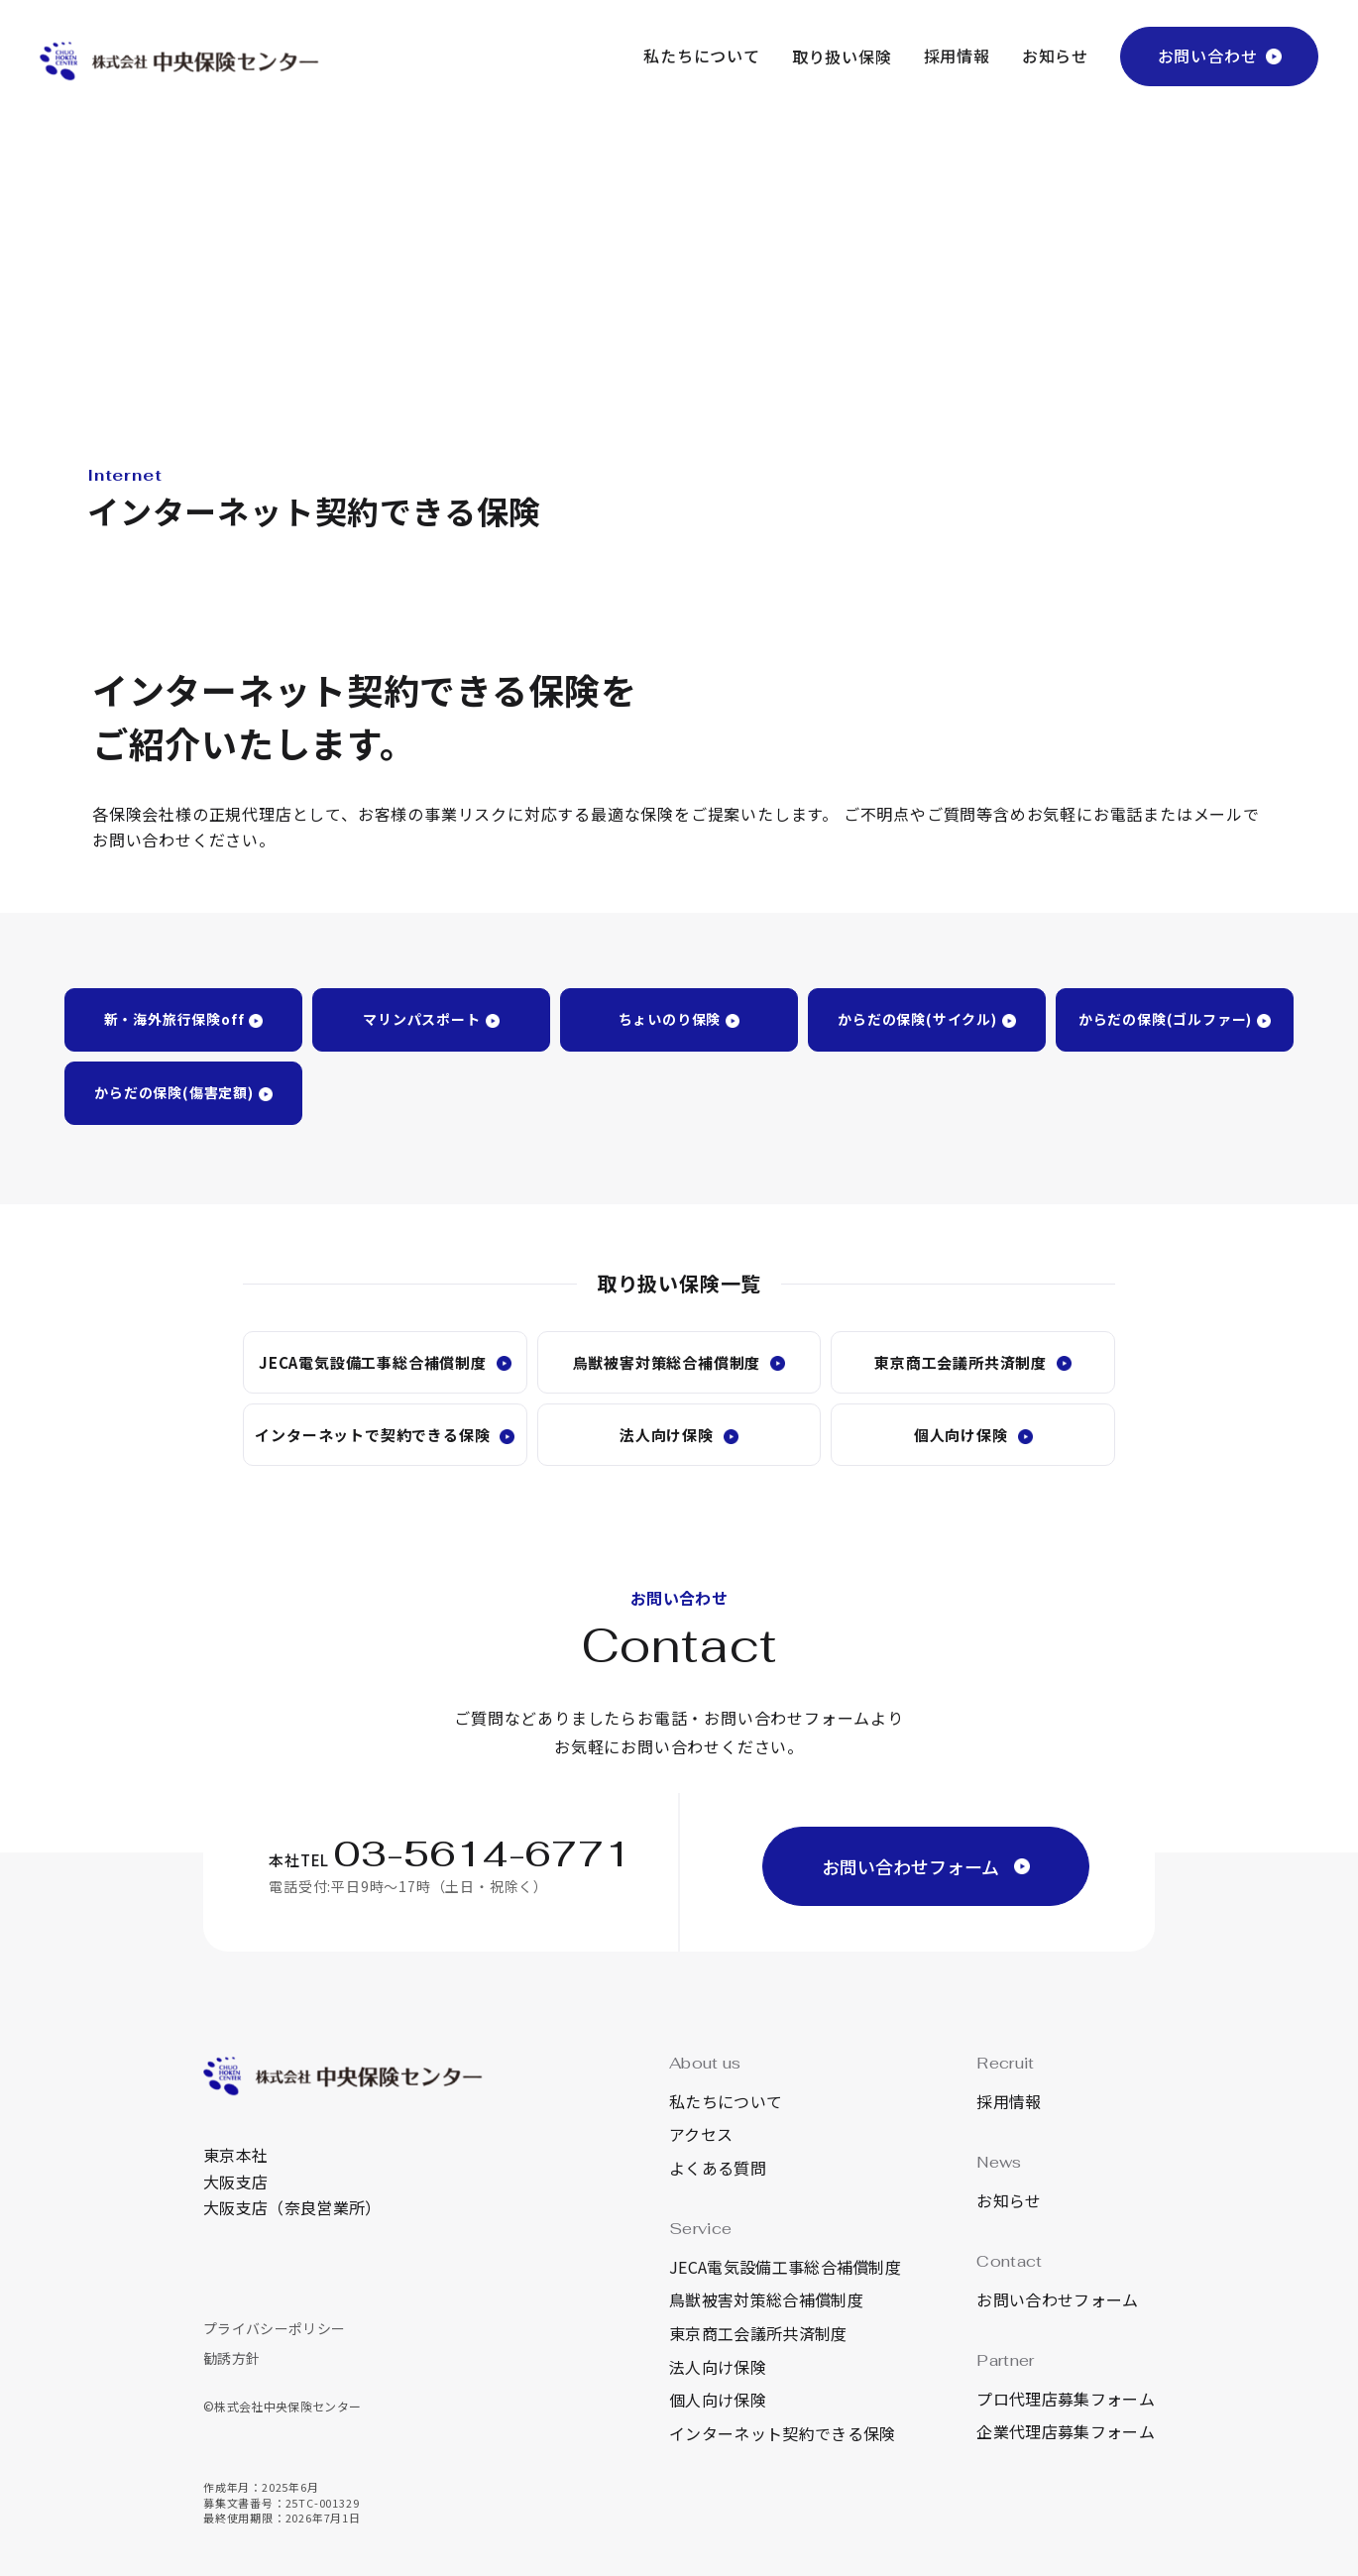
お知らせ (1055, 55)
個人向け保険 (961, 1434)
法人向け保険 (667, 1434)
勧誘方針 (231, 2358)
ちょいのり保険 (670, 1019)
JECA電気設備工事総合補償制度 (373, 1362)
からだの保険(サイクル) (917, 1019)
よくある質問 (717, 2168)
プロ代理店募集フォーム (1065, 2398)
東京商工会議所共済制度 (960, 1362)
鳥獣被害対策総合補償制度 (667, 1362)
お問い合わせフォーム (1057, 2299)
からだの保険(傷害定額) (174, 1092)
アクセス (701, 2134)
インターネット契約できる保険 (782, 2433)
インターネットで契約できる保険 (372, 1434)
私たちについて (701, 55)
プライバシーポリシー (274, 2328)
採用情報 (957, 55)
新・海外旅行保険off (174, 1019)
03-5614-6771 (482, 1854)
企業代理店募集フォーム (1065, 2431)
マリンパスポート (421, 1019)
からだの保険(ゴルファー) (1165, 1019)
